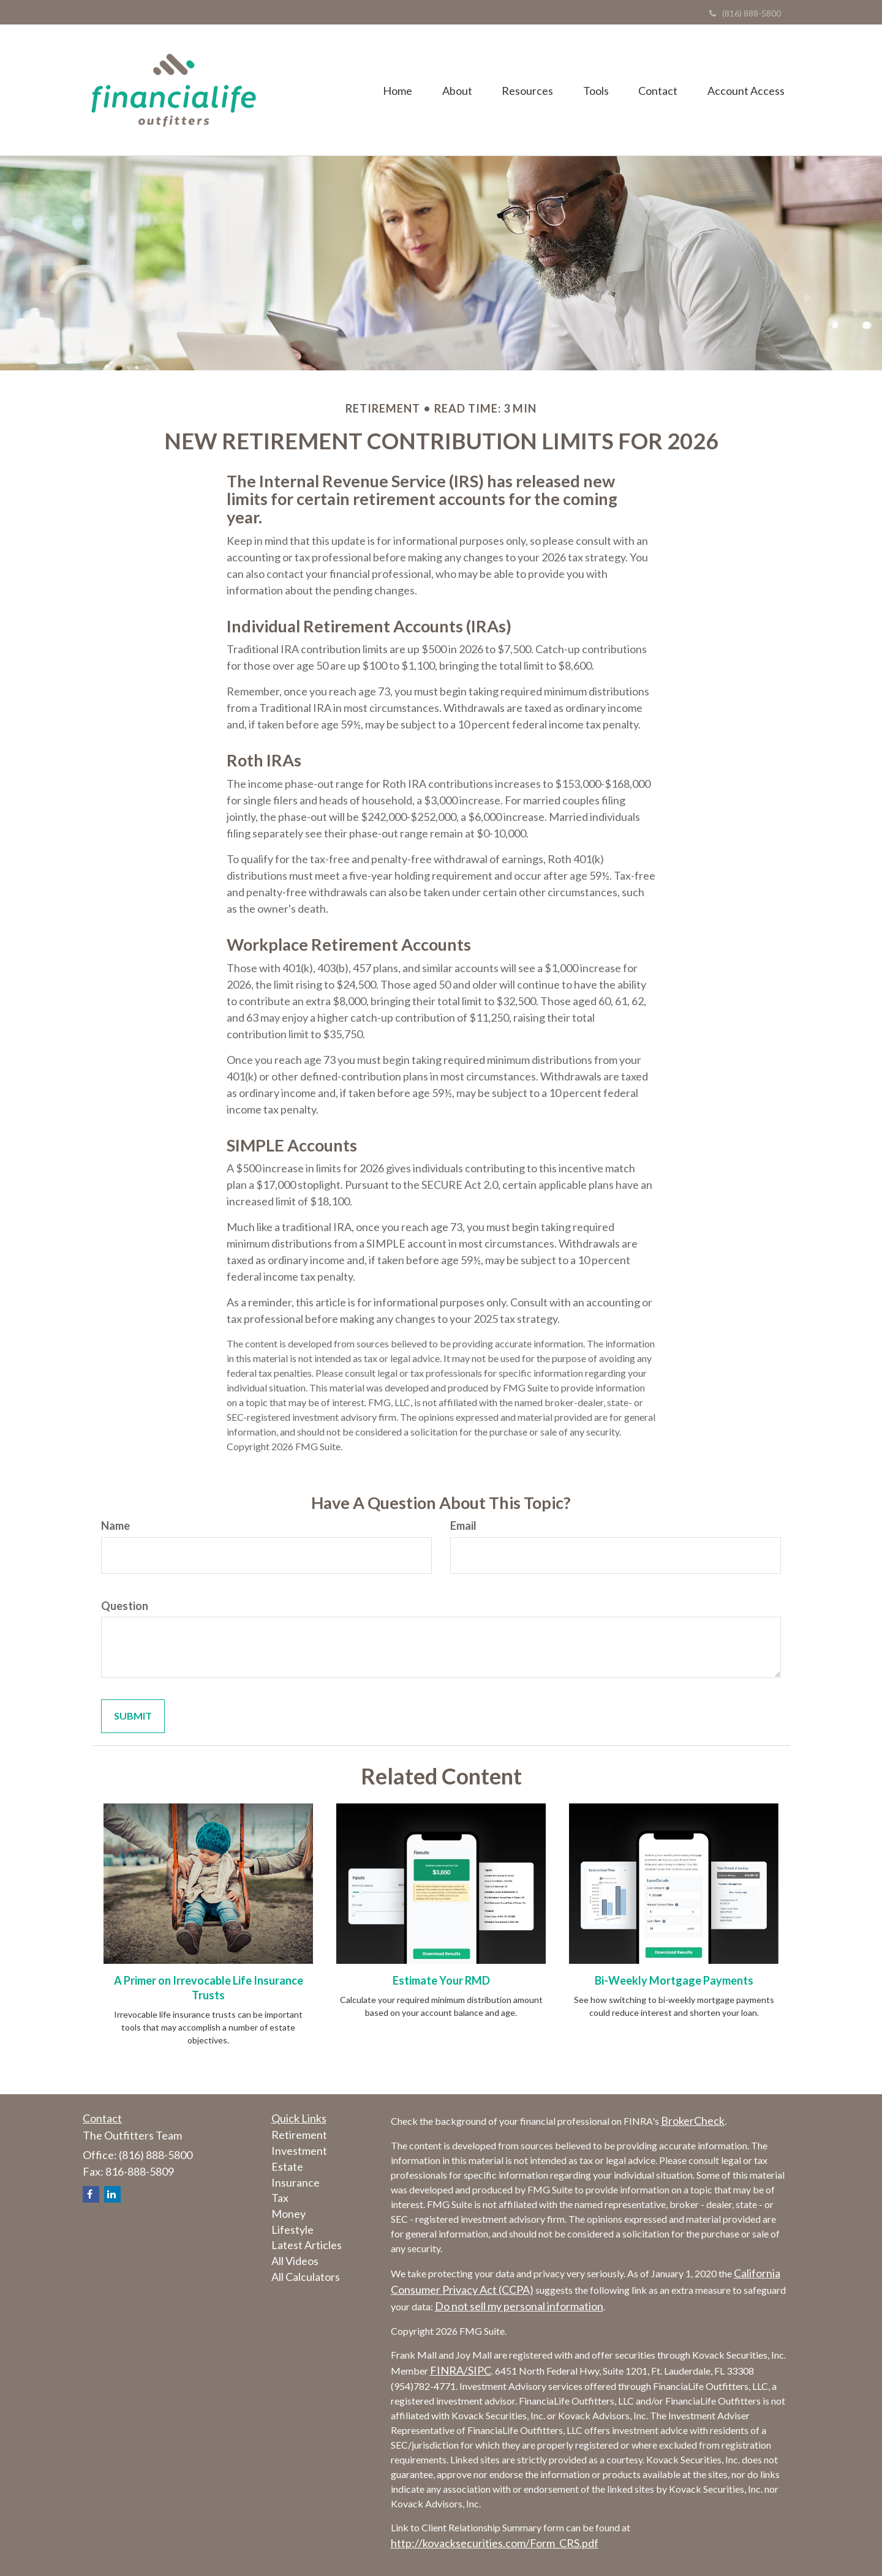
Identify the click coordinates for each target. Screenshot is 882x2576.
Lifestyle (292, 2229)
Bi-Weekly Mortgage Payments (674, 1980)
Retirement (299, 2134)
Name (115, 1525)
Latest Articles (306, 2245)
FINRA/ (449, 2370)
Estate (287, 2166)
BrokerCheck (693, 2120)
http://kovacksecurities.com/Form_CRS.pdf (494, 2543)
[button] (453, 90)
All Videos (294, 2260)
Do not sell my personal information (519, 2306)
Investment (299, 2150)
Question (124, 1605)
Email (463, 1525)
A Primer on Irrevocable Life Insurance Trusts (208, 1988)
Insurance (295, 2182)
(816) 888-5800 (745, 13)
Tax (279, 2197)
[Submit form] (133, 1716)
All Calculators (305, 2276)
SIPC (479, 2370)
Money (288, 2213)
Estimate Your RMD (441, 1980)
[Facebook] (91, 2194)
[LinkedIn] (112, 2194)
